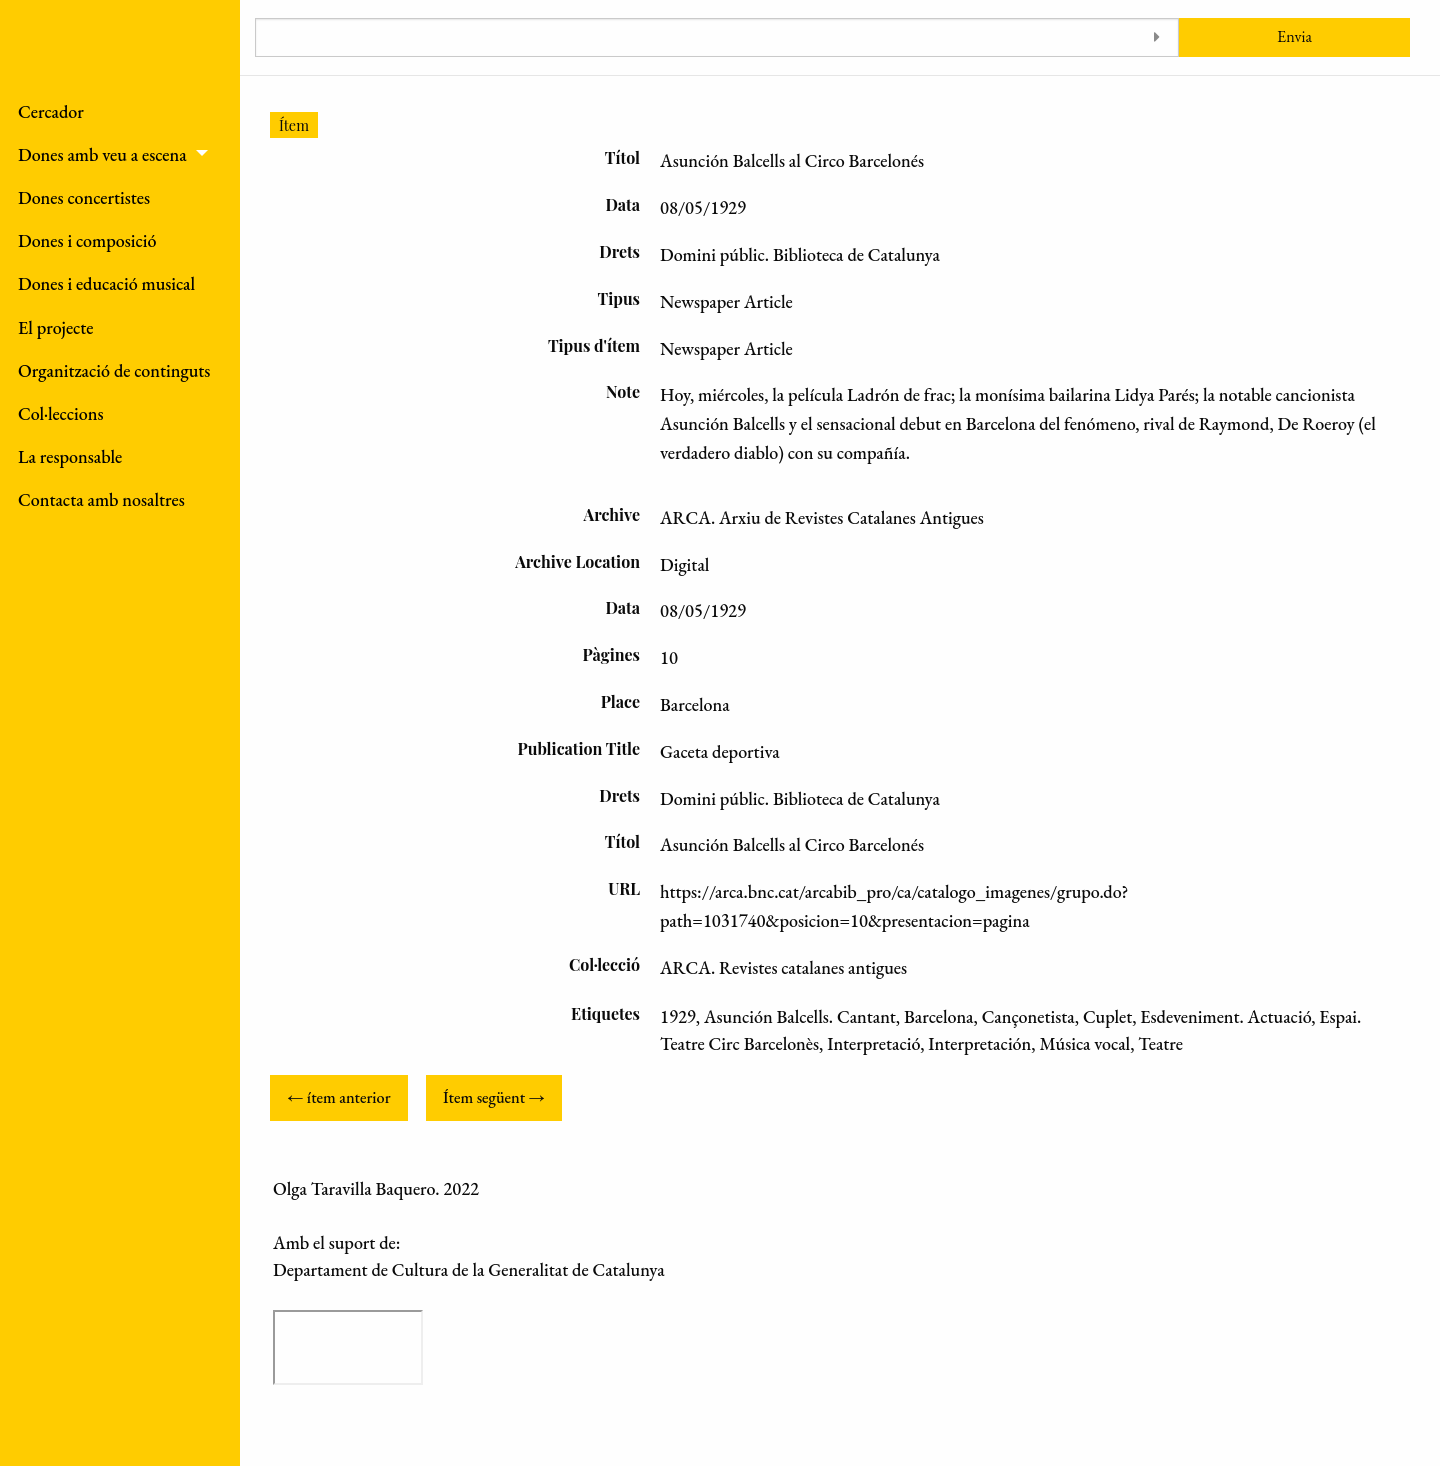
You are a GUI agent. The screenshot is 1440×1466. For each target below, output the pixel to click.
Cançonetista (1028, 1016)
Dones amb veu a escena (102, 154)
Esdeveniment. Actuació (1225, 1016)
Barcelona (939, 1016)
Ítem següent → (494, 1097)
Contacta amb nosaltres (101, 499)
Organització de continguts (114, 370)
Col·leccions (61, 413)
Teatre (1160, 1043)
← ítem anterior (338, 1097)
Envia (1294, 36)
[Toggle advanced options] (1156, 37)
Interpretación (979, 1043)
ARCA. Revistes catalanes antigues (783, 967)
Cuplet (1107, 1016)
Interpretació (873, 1043)
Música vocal (1084, 1043)
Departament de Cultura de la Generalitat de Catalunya (469, 1269)
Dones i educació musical (106, 283)
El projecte (56, 327)
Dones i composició (87, 240)
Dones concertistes (84, 197)
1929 (678, 1016)
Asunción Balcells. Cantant (800, 1016)
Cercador (51, 111)
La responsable (70, 456)
